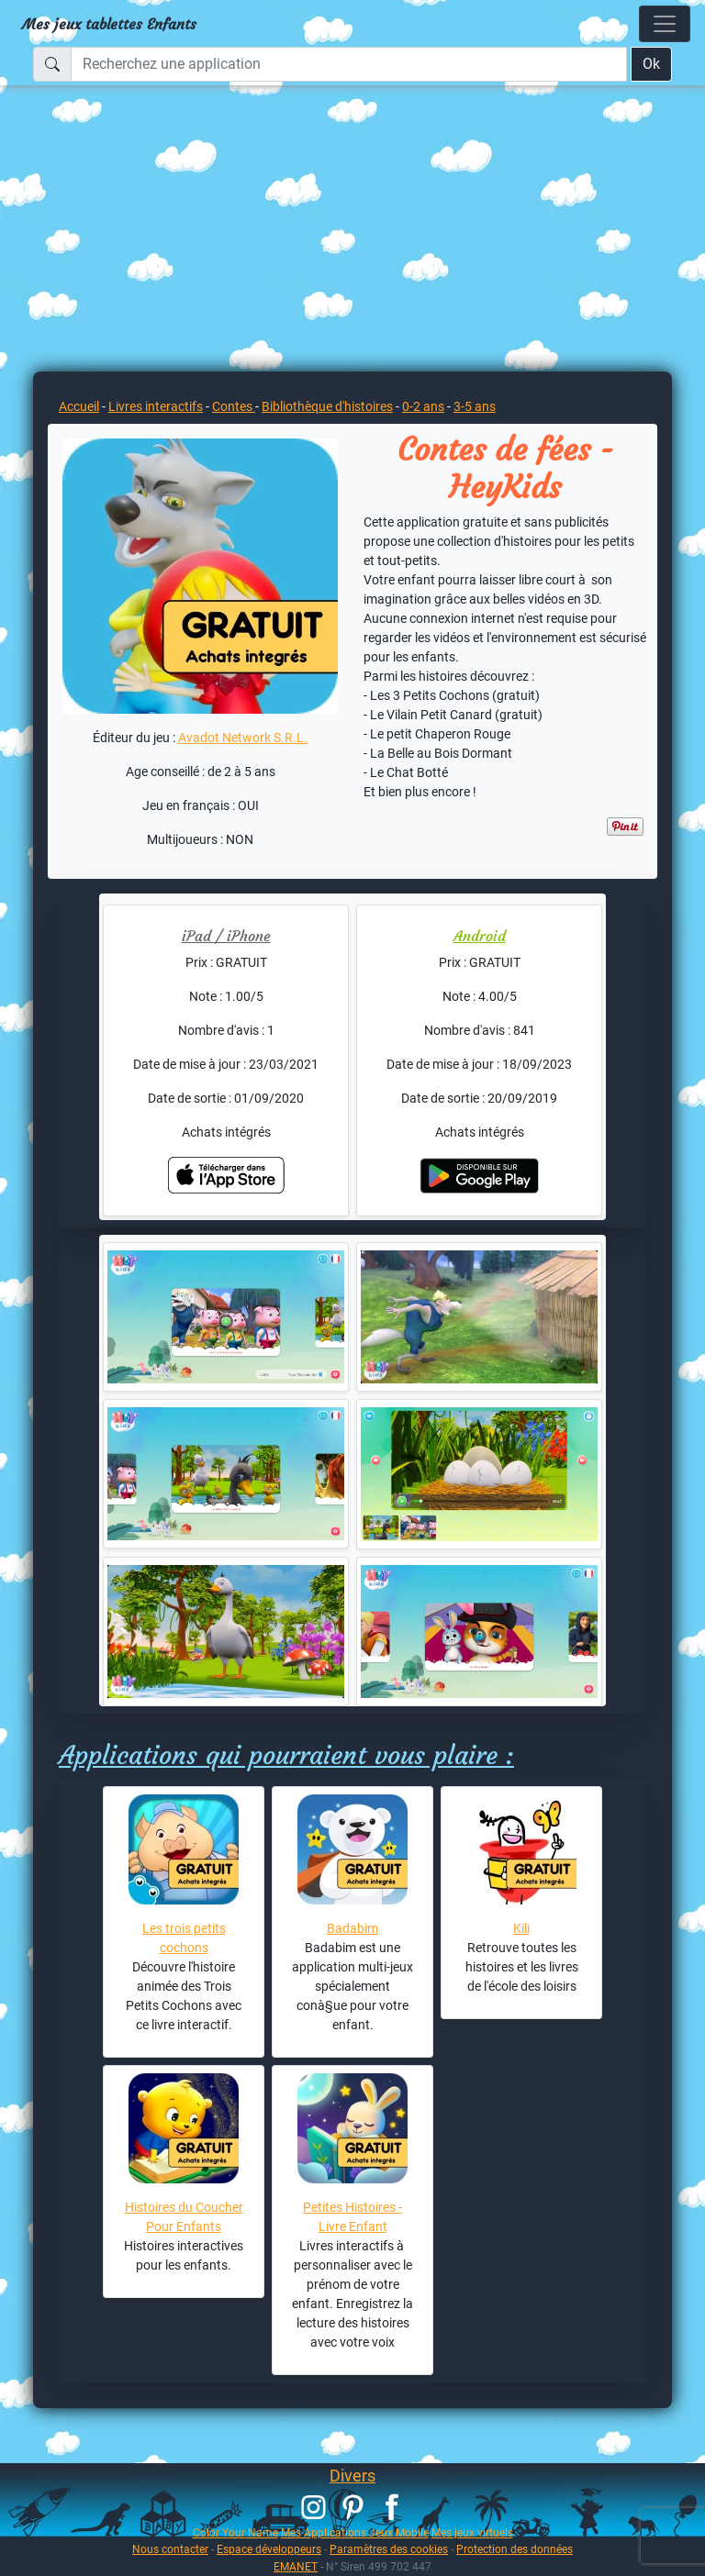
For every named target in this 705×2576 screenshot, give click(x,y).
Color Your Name (235, 2532)
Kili (521, 1928)
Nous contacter (170, 2549)
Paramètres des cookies (389, 2549)
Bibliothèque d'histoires (327, 406)
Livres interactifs (155, 406)
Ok (651, 63)
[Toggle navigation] (664, 24)
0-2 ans (423, 406)
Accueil (79, 406)
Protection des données (514, 2549)
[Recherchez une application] (349, 64)
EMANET (296, 2566)
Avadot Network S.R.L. (243, 737)
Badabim (352, 1928)
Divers (352, 2475)
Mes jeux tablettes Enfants (109, 24)
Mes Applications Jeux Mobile (355, 2532)
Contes (233, 406)
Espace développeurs (269, 2549)
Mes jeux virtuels (472, 2532)
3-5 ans (474, 406)
